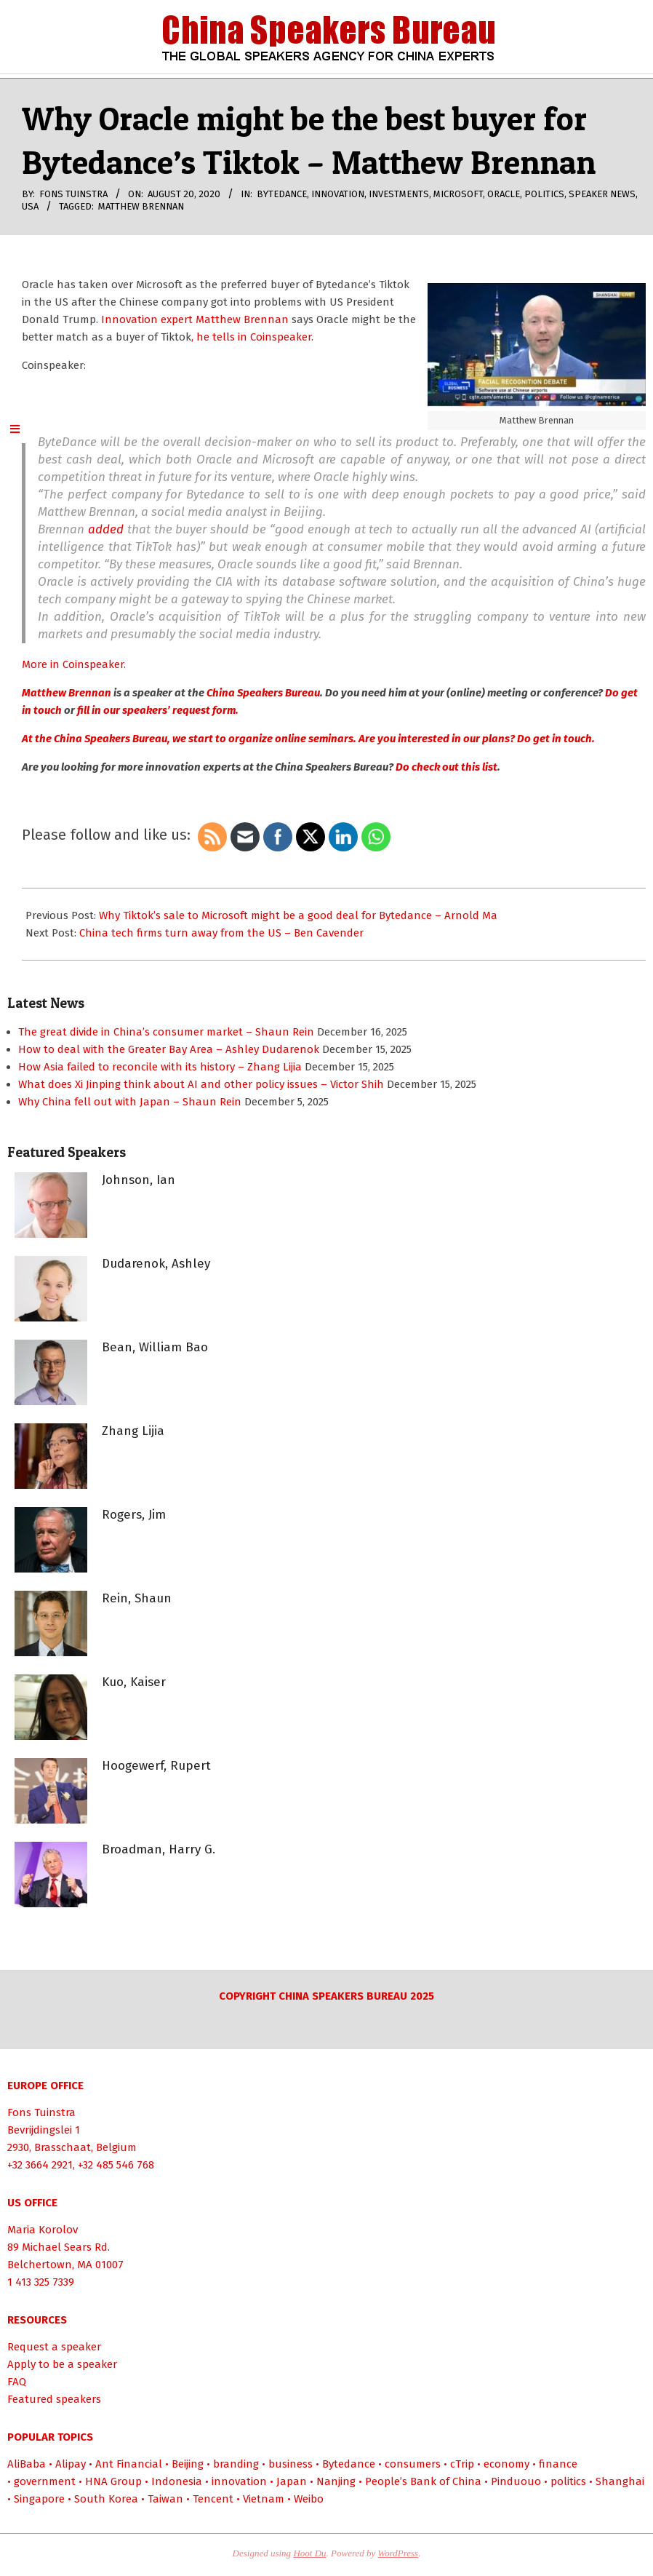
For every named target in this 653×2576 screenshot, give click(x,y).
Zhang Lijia (133, 1431)
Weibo (309, 2498)
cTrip (462, 2463)
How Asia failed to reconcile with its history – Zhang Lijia (160, 1066)
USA (30, 206)
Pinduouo (516, 2481)
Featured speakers (54, 2399)
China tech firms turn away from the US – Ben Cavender (221, 932)
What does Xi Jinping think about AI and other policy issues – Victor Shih (201, 1084)
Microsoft (458, 193)
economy (506, 2463)
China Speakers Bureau (263, 692)
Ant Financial (128, 2463)
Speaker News (602, 193)
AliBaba (26, 2463)
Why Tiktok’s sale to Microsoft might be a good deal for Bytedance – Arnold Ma (298, 915)
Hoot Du (309, 2553)
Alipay (70, 2463)
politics (544, 193)
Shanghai (620, 2481)
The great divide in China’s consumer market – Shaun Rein (166, 1031)
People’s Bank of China (423, 2481)
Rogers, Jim (134, 1514)
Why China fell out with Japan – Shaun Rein (129, 1101)
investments (399, 193)
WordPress (398, 2553)
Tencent (213, 2498)
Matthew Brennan (141, 206)
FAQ (16, 2381)
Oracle (503, 193)
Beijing (188, 2463)
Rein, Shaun (137, 1598)
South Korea (106, 2498)
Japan (291, 2481)
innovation (337, 193)
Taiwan (165, 2498)
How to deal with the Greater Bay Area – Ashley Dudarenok (168, 1049)
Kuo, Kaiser (134, 1682)
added (106, 529)
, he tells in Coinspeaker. (252, 336)
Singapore (39, 2498)
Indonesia (176, 2481)
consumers (413, 2463)
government (45, 2481)
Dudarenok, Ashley (156, 1263)
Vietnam (263, 2498)
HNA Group (113, 2481)
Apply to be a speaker (62, 2364)
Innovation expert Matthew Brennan (195, 319)
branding (236, 2463)
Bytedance (282, 193)
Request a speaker (54, 2346)
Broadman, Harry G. (158, 1849)
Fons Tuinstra (41, 2112)
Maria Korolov (42, 2229)
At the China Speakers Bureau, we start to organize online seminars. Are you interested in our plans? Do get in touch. (308, 738)
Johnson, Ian (138, 1180)
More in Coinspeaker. (74, 664)
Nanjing (336, 2481)
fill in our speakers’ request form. (158, 710)
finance (558, 2463)
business (290, 2463)
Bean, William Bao (155, 1347)
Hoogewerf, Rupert (156, 1765)
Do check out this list (446, 767)
